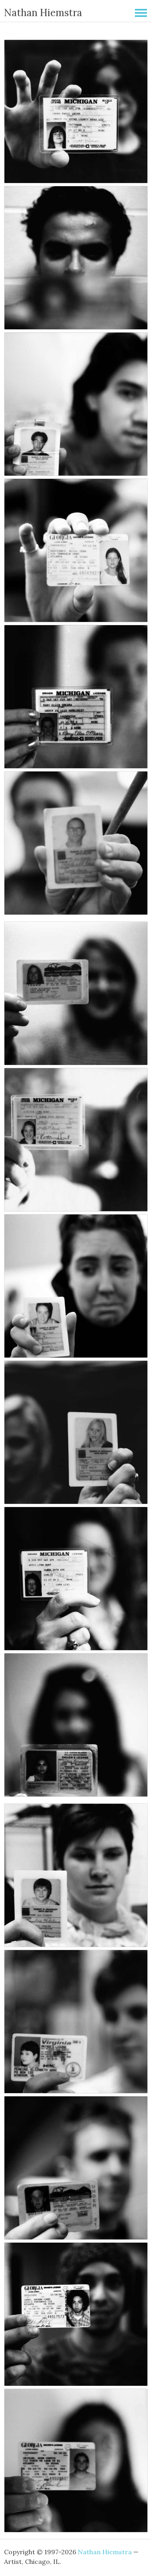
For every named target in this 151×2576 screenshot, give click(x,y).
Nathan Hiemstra (43, 12)
